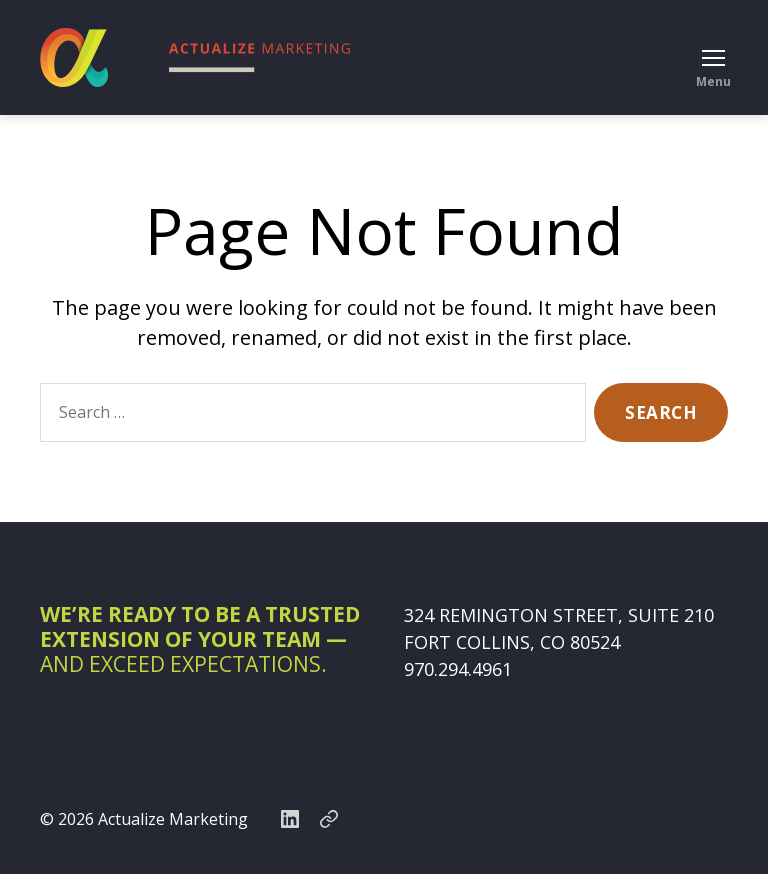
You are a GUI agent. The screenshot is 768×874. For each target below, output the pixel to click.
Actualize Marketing (173, 819)
